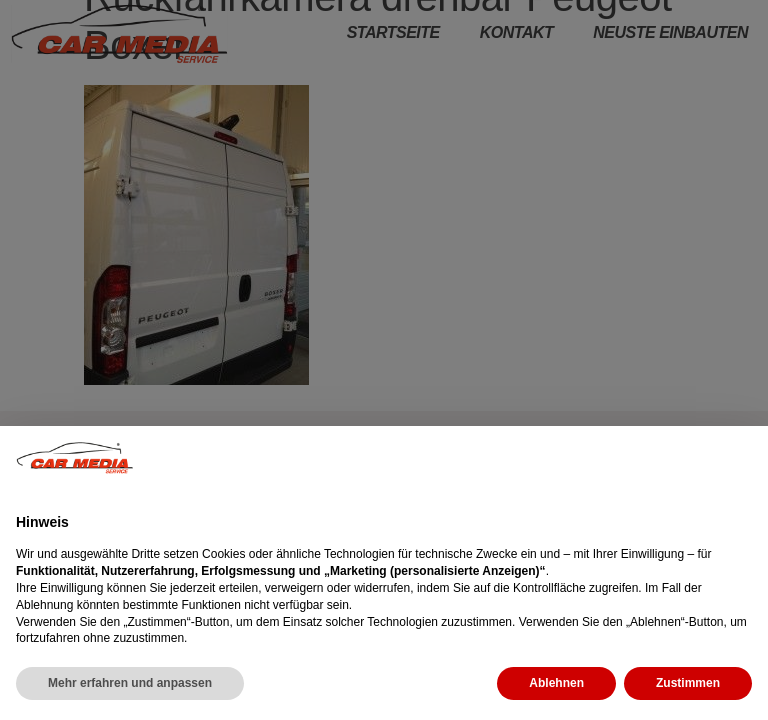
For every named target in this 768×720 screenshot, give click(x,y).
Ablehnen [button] (556, 683)
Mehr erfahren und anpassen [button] (130, 683)
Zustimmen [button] (688, 683)
